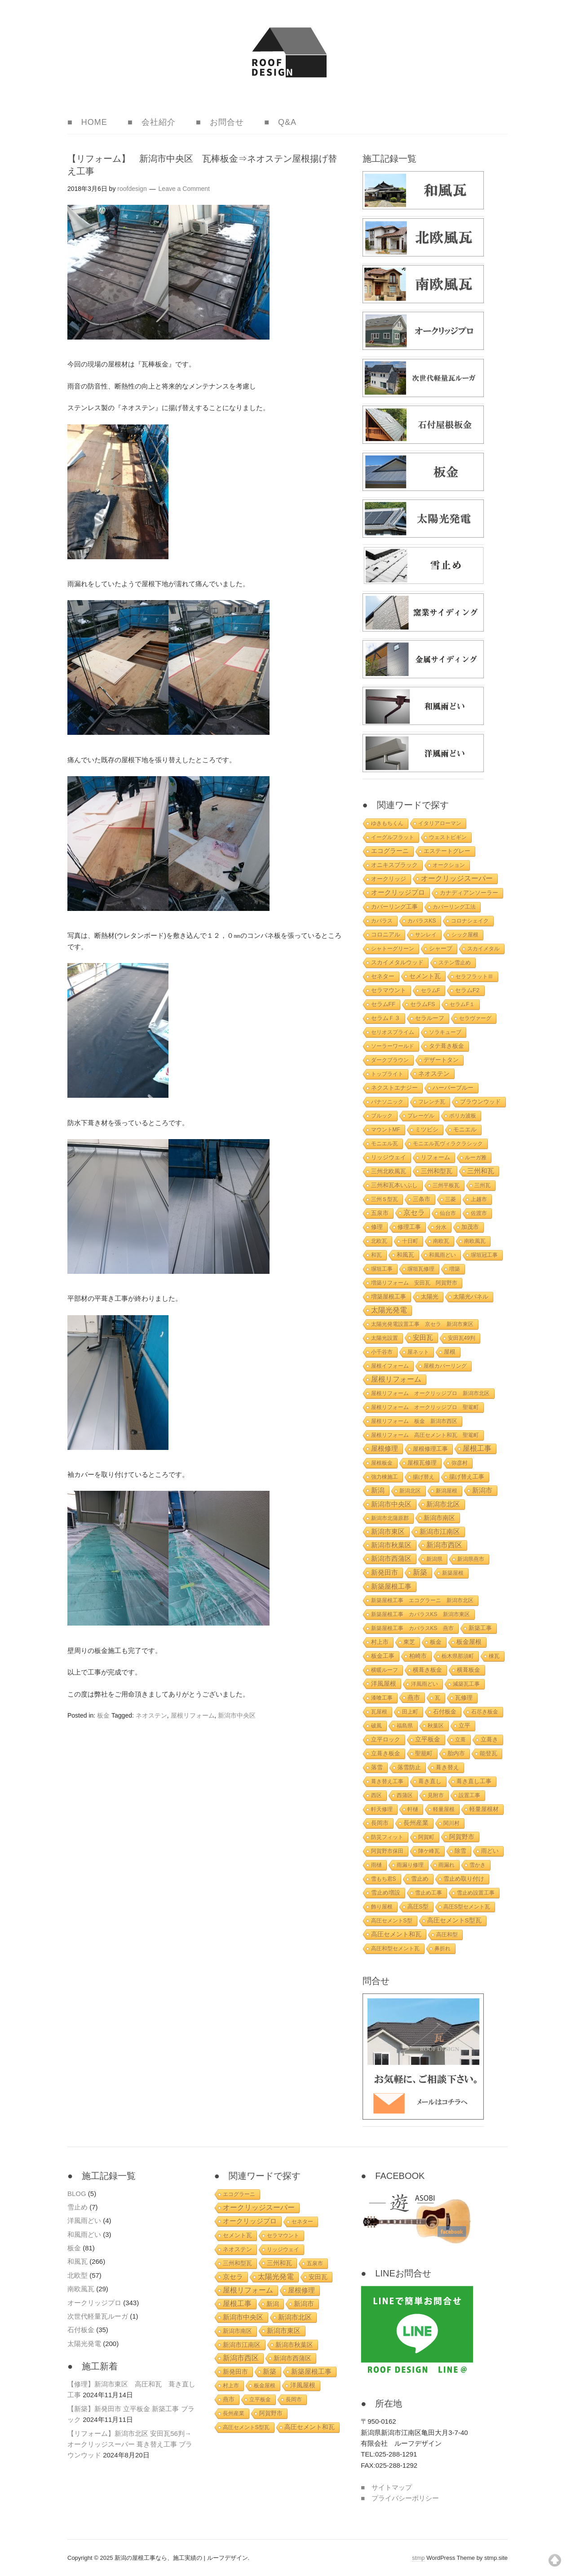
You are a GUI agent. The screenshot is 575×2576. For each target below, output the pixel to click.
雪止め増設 (385, 1893)
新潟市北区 (443, 1504)
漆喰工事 (382, 1698)
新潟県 (434, 1559)
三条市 (421, 1199)
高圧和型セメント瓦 (395, 1948)
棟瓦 (494, 1656)
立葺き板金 (385, 1753)
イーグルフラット (392, 837)
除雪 (460, 1851)
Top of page (555, 2560)
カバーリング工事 (394, 906)
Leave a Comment (184, 188)
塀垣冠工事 (484, 1255)
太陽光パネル (470, 1296)
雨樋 (376, 1865)
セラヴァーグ (475, 1018)
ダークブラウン (390, 1060)
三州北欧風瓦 (388, 1171)
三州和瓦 (480, 1171)
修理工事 (409, 1227)
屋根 (450, 1351)
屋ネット (418, 1352)
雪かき (477, 1865)
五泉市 (380, 1213)
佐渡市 (479, 1213)
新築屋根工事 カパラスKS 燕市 (412, 1628)
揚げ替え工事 (466, 1476)
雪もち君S (383, 1879)
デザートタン (441, 1059)
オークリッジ (388, 878)
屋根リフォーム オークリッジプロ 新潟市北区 (430, 1393)
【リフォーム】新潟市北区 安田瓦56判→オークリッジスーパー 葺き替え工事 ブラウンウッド (129, 2444)
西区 (376, 1795)
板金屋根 (469, 1642)
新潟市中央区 (237, 1715)
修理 (377, 1227)
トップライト (387, 1074)
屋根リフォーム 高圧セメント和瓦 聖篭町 (425, 1435)
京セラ (414, 1212)
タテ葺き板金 (446, 1046)
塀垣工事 (382, 1269)
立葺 (460, 1739)
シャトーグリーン (392, 949)
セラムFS (422, 1004)
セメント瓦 (425, 976)
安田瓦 (423, 1337)
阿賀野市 (461, 1836)
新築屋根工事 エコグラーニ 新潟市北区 (422, 1600)
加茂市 (470, 1227)
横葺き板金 (427, 1669)
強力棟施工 (384, 1477)
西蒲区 (405, 1795)
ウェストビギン (448, 837)
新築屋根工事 (391, 1586)
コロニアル (385, 934)
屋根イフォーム (390, 1366)
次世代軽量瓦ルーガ (97, 2316)
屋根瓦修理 (422, 1463)
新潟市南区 (439, 1517)
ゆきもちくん (387, 823)
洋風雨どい (424, 1684)
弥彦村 (459, 1463)
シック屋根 (464, 935)
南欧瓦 (441, 1241)
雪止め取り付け (463, 1879)
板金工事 (382, 1656)
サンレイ (426, 935)
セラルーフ (429, 1018)
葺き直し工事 (473, 1781)
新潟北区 (410, 1491)
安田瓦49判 (461, 1338)
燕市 (413, 1697)
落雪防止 (409, 1767)
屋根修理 (384, 1448)
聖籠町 (424, 1753)
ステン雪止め (454, 962)
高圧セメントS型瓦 (454, 1920)
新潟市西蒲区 (391, 1558)
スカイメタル (483, 949)
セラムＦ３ (385, 1018)
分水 (441, 1227)
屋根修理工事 (430, 1449)
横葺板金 (468, 1669)
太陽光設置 (384, 1338)
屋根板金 (382, 1463)
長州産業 (416, 1823)
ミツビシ (426, 1129)
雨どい (490, 1851)
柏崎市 (418, 1656)
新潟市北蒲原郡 (390, 1518)
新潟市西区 (444, 1545)
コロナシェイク (470, 921)
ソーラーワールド (392, 1046)
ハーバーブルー (453, 1088)
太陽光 (429, 1297)
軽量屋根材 (484, 1809)
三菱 (450, 1199)
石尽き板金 (484, 1712)
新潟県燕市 (470, 1559)
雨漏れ (446, 1865)
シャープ (440, 948)
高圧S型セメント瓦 (466, 1907)
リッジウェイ (388, 1157)
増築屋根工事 (388, 1296)
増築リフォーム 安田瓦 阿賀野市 (414, 1283)
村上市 (380, 1642)
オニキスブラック (394, 865)
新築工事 (480, 1628)
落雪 (377, 1767)
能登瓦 (488, 1753)
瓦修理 (464, 1697)
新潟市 (482, 1490)
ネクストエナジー (394, 1088)
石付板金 (444, 1711)
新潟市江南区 (440, 1531)
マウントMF (385, 1130)
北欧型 (77, 2275)
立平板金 (427, 1739)
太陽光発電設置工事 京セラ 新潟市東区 (422, 1324)
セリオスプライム (392, 1032)
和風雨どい (442, 1255)
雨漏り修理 (410, 1865)
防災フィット (387, 1837)
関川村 (451, 1823)
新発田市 (384, 1572)
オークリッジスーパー (457, 878)
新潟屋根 (446, 1491)
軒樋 (412, 1809)
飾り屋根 (382, 1907)
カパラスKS (421, 921)
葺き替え (447, 1767)
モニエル (465, 1129)
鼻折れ (442, 1948)
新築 (420, 1572)
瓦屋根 (379, 1712)
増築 (454, 1269)
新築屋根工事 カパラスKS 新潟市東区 (420, 1614)
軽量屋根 (444, 1809)
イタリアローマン (439, 823)
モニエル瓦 (384, 1143)
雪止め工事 (428, 1893)
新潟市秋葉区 (391, 1545)
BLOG (76, 2193)
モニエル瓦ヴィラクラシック (448, 1143)
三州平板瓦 (446, 1185)
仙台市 (448, 1213)
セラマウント (388, 990)
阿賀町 (426, 1837)
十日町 (410, 1241)
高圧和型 (447, 1934)
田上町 (410, 1712)
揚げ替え (423, 1477)
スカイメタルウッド (397, 962)
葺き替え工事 (387, 1781)
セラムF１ (462, 1004)
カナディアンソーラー (469, 892)
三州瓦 (482, 1185)
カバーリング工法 (454, 907)
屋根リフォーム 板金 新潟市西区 (414, 1421)
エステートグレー (447, 851)
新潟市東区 (388, 1531)
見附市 (436, 1795)
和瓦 (376, 1255)
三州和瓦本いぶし (394, 1185)
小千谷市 (382, 1352)
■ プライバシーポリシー (400, 2498)
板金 (103, 1715)
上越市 (479, 1199)
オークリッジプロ (398, 892)
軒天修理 (382, 1809)
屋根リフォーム (193, 1715)
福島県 (405, 1726)
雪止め (420, 1878)
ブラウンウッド (480, 1101)
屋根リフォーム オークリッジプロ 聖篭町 (425, 1407)
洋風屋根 (383, 1683)
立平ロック (385, 1739)
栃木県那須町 (458, 1656)
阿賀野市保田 (387, 1851)
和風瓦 (405, 1254)
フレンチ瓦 (431, 1102)
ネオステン (151, 1715)
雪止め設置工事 (476, 1893)
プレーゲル (420, 1116)
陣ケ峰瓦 (429, 1851)
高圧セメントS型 (391, 1921)
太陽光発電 (389, 1310)
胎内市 (456, 1753)
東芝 (409, 1642)
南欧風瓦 (475, 1241)
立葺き (489, 1739)
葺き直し (430, 1781)
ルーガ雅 (476, 1157)
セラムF (430, 990)
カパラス (382, 921)
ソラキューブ (445, 1032)
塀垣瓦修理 (420, 1269)
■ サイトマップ (386, 2487)
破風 (376, 1726)
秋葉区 (436, 1726)
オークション (449, 865)
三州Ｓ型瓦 (384, 1199)
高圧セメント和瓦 (396, 1934)
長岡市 (380, 1823)
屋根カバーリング (445, 1366)
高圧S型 (418, 1907)
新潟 (378, 1490)
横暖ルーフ (384, 1670)
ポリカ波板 (462, 1116)
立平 (464, 1725)
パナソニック (387, 1102)
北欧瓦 (379, 1241)
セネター (382, 976)
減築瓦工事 (466, 1684)
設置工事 (469, 1795)
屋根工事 (477, 1448)
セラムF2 (467, 990)
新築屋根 (453, 1573)
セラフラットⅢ (474, 976)
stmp (418, 2557)
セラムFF (383, 1004)
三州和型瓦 (436, 1171)
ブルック (382, 1116)
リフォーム (435, 1157)
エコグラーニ (390, 851)
